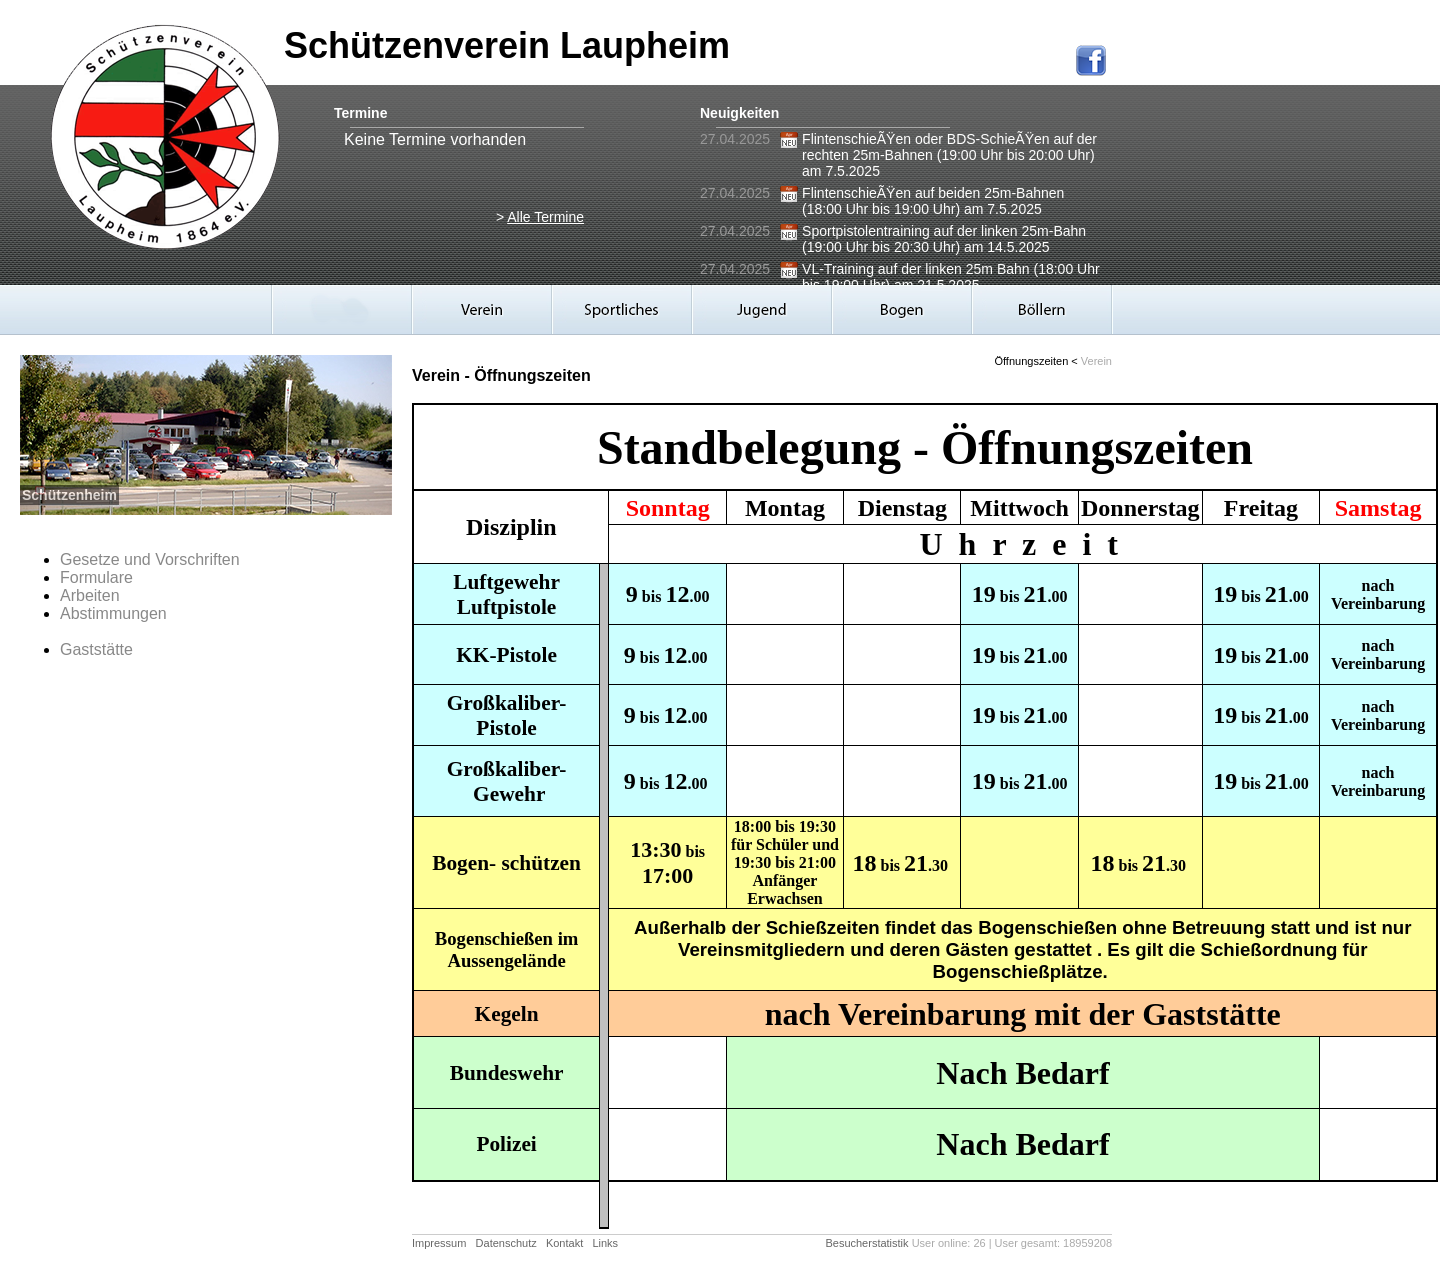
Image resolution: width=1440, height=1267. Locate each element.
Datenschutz (506, 1243)
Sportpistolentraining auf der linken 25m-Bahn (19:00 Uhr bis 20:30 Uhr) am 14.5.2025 (944, 239)
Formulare (96, 577)
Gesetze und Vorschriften (150, 559)
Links (605, 1243)
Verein (1096, 361)
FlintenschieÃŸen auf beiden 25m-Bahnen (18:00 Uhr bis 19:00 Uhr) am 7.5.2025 (933, 201)
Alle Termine (545, 217)
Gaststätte (96, 649)
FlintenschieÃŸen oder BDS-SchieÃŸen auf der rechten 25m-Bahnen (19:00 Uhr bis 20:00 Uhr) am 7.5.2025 (949, 155)
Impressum (439, 1243)
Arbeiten (90, 595)
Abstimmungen (113, 613)
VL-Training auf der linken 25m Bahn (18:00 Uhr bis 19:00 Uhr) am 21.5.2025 (951, 277)
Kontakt (564, 1243)
